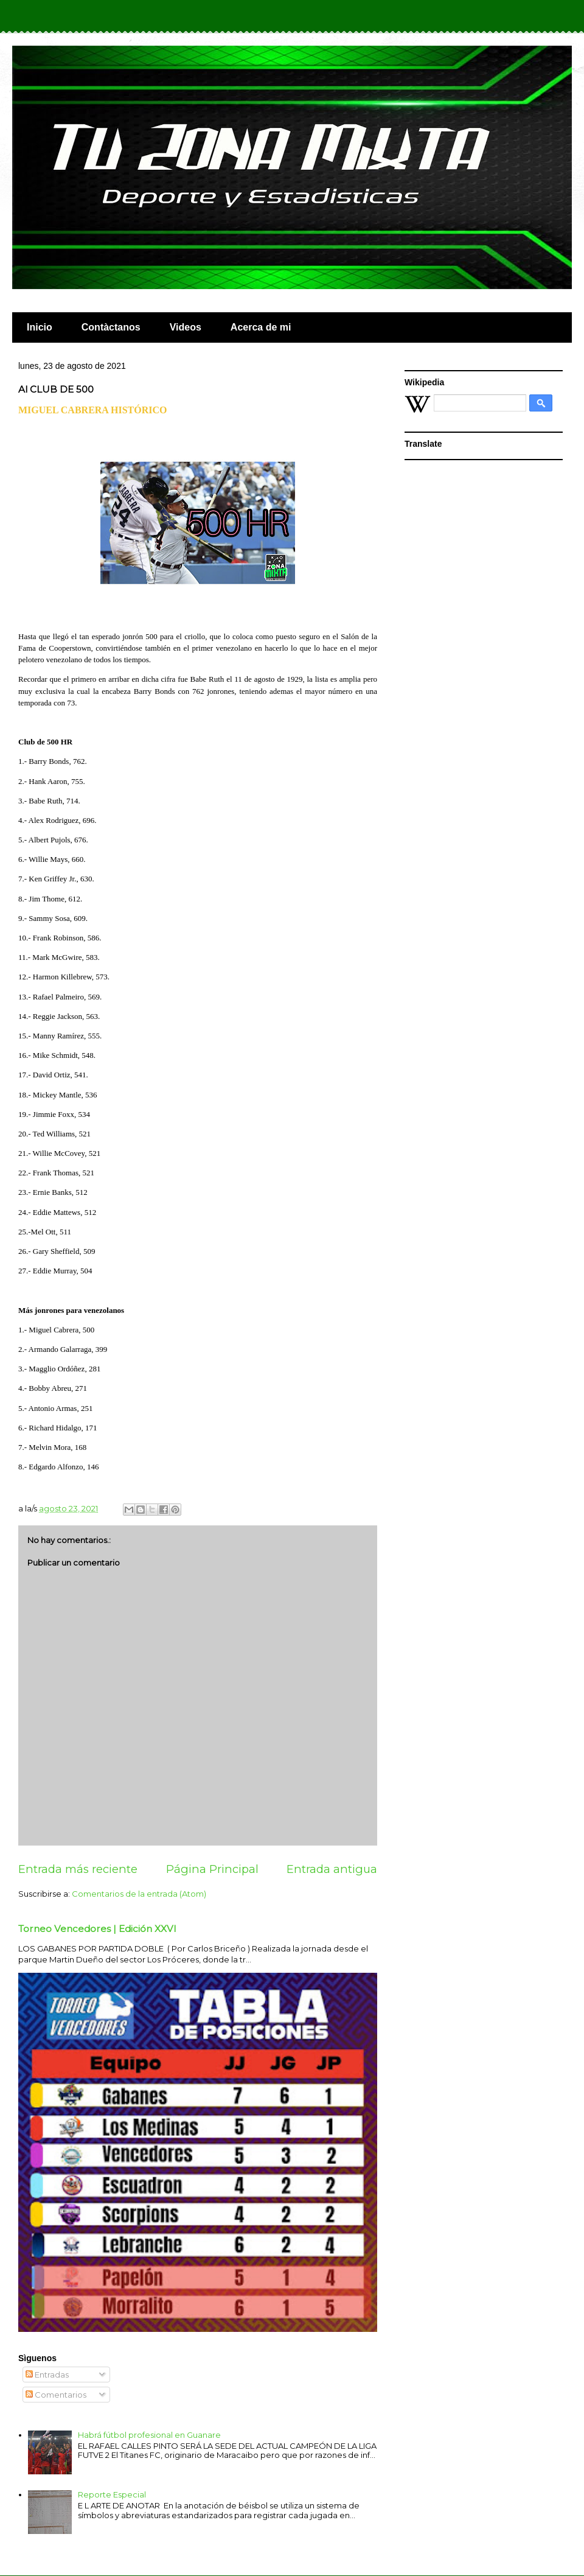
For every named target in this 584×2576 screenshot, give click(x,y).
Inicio (39, 327)
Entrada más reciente (77, 1869)
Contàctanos (111, 327)
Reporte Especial (112, 2494)
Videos (185, 327)
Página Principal (212, 1869)
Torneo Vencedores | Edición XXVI (97, 1928)
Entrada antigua (332, 1869)
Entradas (47, 2374)
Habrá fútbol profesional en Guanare (149, 2435)
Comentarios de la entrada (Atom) (139, 1894)
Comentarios (56, 2394)
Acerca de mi (261, 327)
